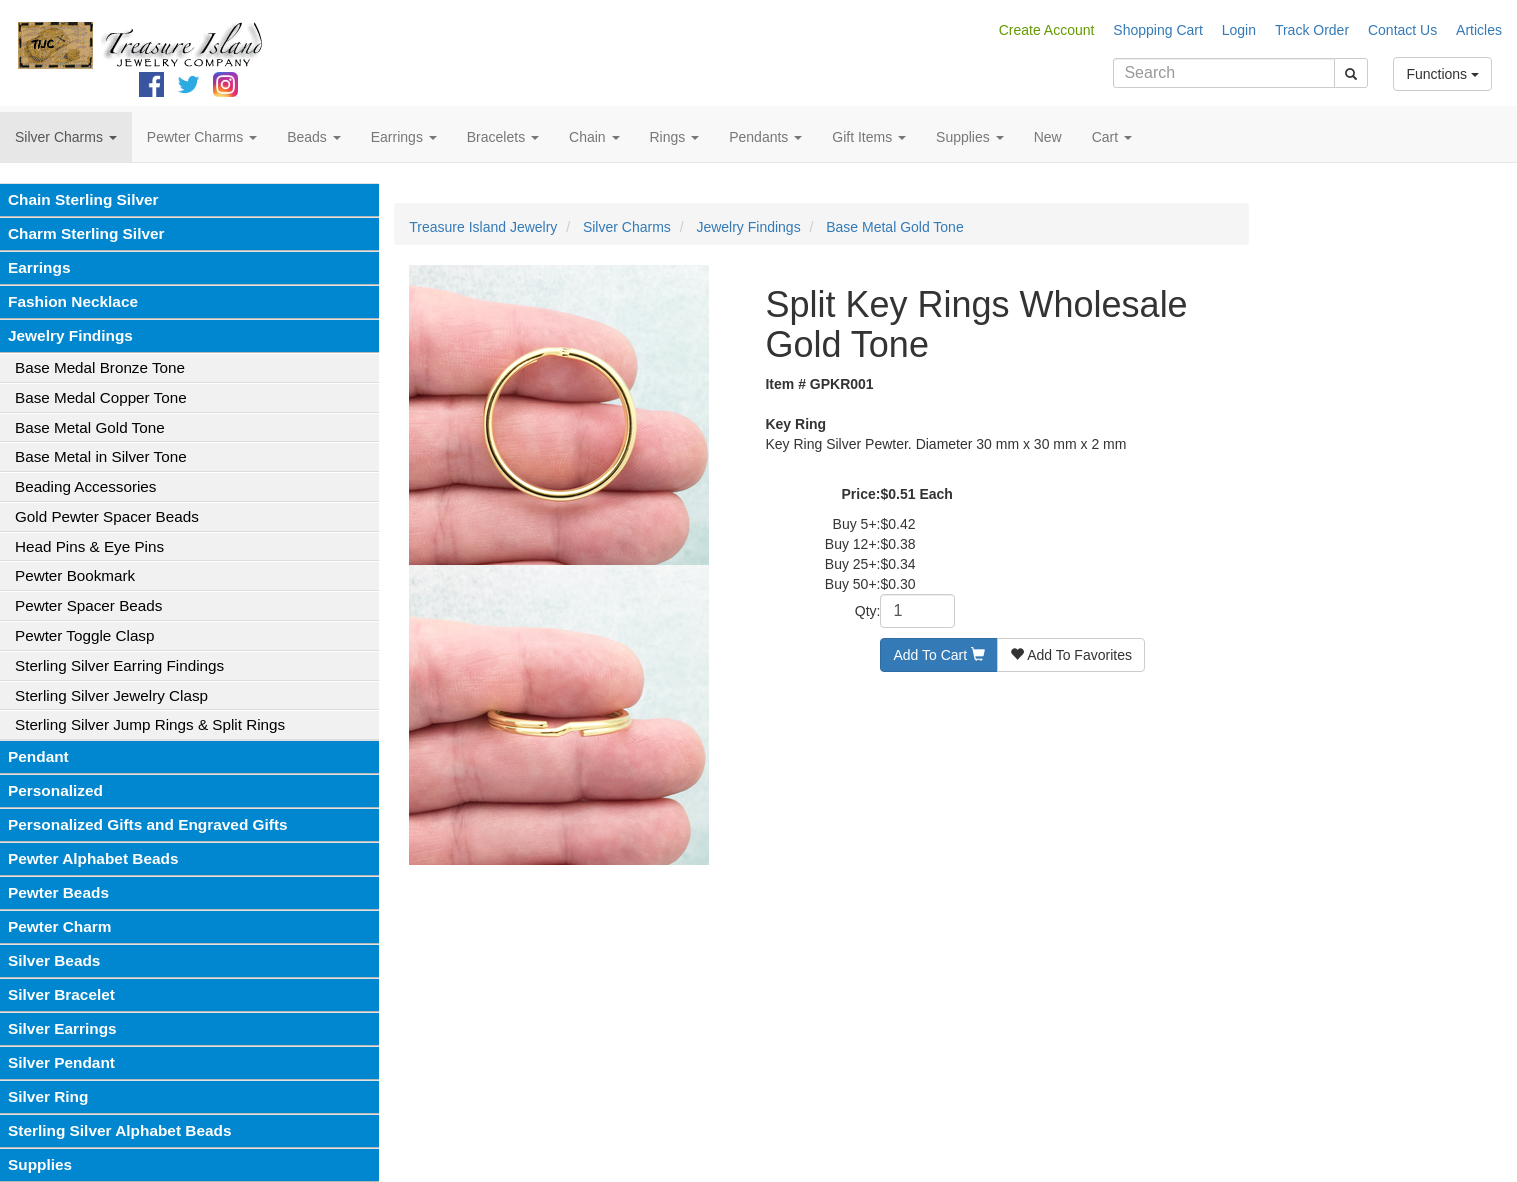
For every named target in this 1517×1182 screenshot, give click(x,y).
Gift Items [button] (869, 137)
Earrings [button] (404, 137)
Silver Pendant (61, 1062)
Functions (1442, 74)
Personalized (55, 790)
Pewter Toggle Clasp (84, 635)
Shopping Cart (1158, 30)
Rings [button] (675, 137)
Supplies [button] (970, 137)
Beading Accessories (85, 486)
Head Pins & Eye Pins (89, 546)
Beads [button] (314, 137)
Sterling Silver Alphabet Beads (120, 1130)
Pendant (38, 756)
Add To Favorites (1071, 655)
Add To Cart (939, 655)
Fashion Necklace (73, 301)
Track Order (1312, 30)
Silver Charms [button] (66, 137)
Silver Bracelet (61, 994)
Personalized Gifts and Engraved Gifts (148, 824)
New (1048, 137)
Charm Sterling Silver (86, 233)
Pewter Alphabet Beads (93, 858)
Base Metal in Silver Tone (101, 456)
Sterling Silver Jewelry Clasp (111, 695)
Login (1239, 30)
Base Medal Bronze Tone (100, 367)
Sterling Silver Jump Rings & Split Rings (150, 724)
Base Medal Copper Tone (101, 397)
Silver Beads (54, 960)
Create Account (1047, 30)
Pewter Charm (60, 926)
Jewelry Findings (70, 335)
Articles (1479, 30)
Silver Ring (48, 1096)
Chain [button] (594, 137)
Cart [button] (1112, 137)
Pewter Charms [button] (202, 137)
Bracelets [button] (503, 137)
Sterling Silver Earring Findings (119, 665)
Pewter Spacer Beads (88, 605)
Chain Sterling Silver (83, 199)
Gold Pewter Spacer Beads (107, 516)
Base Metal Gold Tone (90, 427)
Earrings (39, 267)
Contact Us (1402, 30)
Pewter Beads (58, 892)
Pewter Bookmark (75, 575)
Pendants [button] (765, 137)
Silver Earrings (62, 1028)
